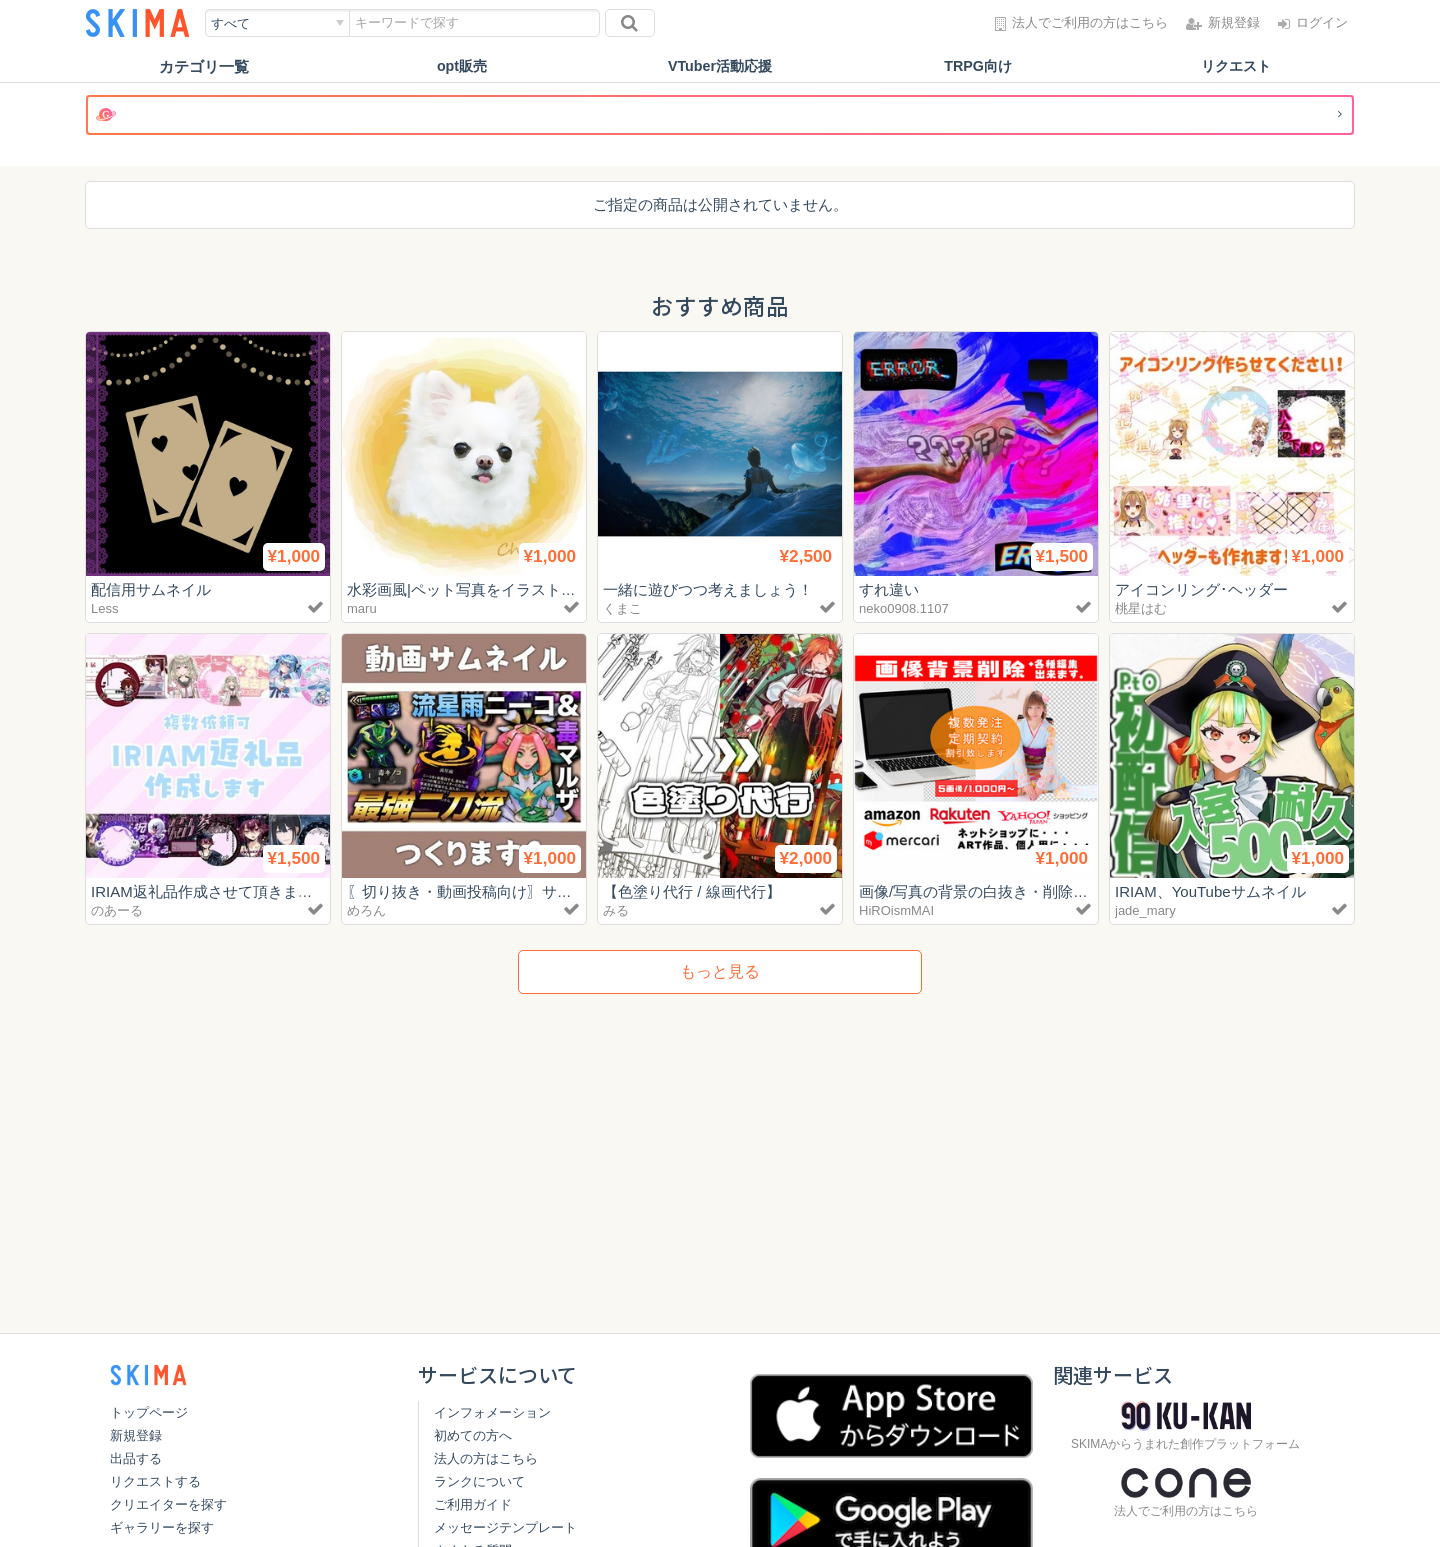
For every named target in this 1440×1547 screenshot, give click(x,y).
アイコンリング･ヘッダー (1201, 589)
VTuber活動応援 (720, 66)
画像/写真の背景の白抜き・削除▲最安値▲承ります (1033, 891)
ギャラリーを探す (162, 1527)
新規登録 (136, 1435)
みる (616, 910)
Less (104, 608)
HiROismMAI (896, 910)
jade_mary (1145, 910)
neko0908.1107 (904, 608)
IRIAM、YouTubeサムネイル (1210, 891)
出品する (136, 1458)
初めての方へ (473, 1435)
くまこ (622, 608)
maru (362, 608)
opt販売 (461, 66)
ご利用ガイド (473, 1504)
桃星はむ (1141, 608)
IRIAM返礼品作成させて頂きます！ (209, 891)
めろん (366, 910)
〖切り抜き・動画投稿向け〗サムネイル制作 (497, 891)
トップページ (149, 1412)
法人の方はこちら (486, 1458)
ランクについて (479, 1481)
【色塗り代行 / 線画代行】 (692, 891)
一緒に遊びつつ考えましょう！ (708, 589)
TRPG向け (978, 66)
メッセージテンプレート (505, 1527)
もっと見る (720, 971)
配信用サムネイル (151, 589)
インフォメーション (492, 1412)
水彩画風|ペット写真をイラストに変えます (491, 589)
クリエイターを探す (168, 1504)
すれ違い (889, 589)
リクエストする (155, 1481)
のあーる (117, 910)
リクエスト (1236, 66)
